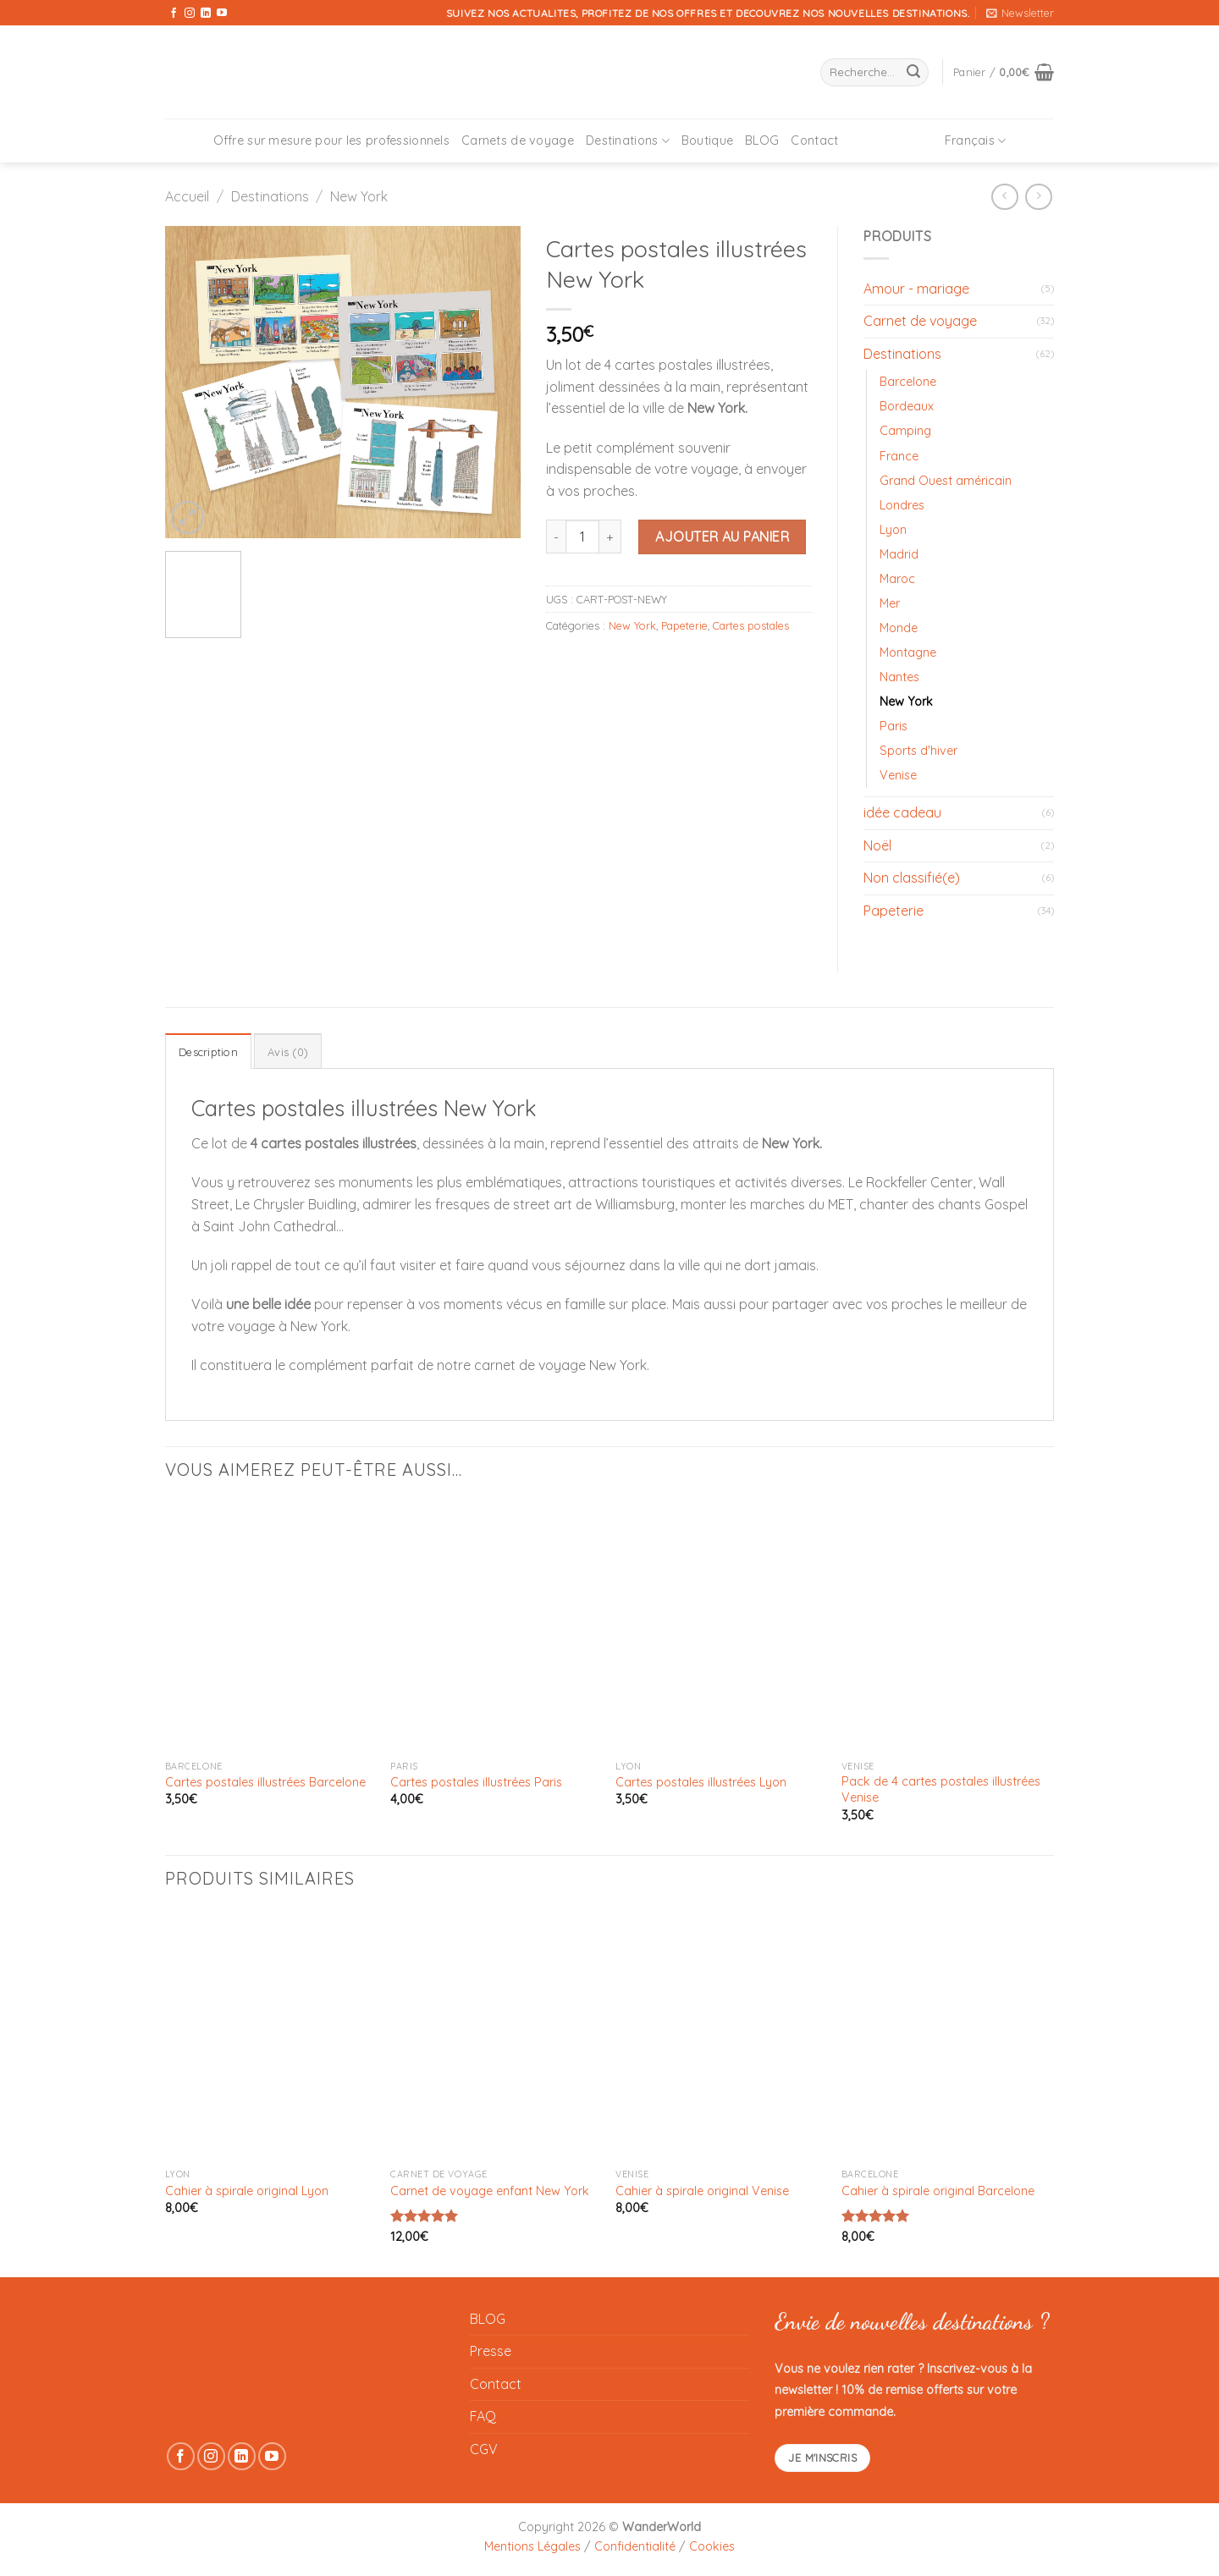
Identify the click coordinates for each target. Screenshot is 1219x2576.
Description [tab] (208, 1052)
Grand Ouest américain (946, 480)
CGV (484, 2449)
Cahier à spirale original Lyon (246, 2191)
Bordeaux (907, 406)
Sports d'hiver (918, 750)
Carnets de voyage (517, 140)
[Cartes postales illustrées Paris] (494, 1626)
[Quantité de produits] (582, 536)
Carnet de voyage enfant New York (489, 2191)
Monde (899, 628)
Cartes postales (751, 625)
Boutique (707, 140)
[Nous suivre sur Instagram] (190, 13)
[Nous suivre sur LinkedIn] (206, 13)
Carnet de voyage (920, 320)
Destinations (628, 141)
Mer (890, 603)
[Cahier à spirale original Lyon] (269, 2035)
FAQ (483, 2416)
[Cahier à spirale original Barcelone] (946, 2035)
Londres (902, 505)
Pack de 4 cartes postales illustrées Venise (940, 1789)
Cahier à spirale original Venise (702, 2191)
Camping (905, 430)
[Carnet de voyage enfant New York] (494, 2035)
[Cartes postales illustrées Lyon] (720, 1626)
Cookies (712, 2546)
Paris (893, 726)
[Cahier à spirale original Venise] (720, 2035)
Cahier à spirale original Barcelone (937, 2191)
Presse (490, 2350)
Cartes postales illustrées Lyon (700, 1782)
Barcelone (908, 381)
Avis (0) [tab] (288, 1052)
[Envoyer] (913, 72)
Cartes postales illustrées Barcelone (265, 1782)
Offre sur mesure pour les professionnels (331, 140)
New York (359, 196)
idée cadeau (902, 812)
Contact (814, 140)
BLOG (762, 140)
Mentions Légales (532, 2546)
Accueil (187, 196)
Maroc (897, 578)
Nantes (899, 677)
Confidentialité (635, 2546)
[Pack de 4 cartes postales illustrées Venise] (946, 1626)
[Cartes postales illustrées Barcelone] (269, 1626)
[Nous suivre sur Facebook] (173, 13)
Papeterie (684, 625)
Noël (877, 845)
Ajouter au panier (722, 536)
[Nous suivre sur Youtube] (222, 13)
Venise (898, 775)
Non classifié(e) (911, 877)
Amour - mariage (916, 288)
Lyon (893, 529)
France (899, 456)
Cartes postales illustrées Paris (476, 1782)
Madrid (899, 554)
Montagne (908, 652)
